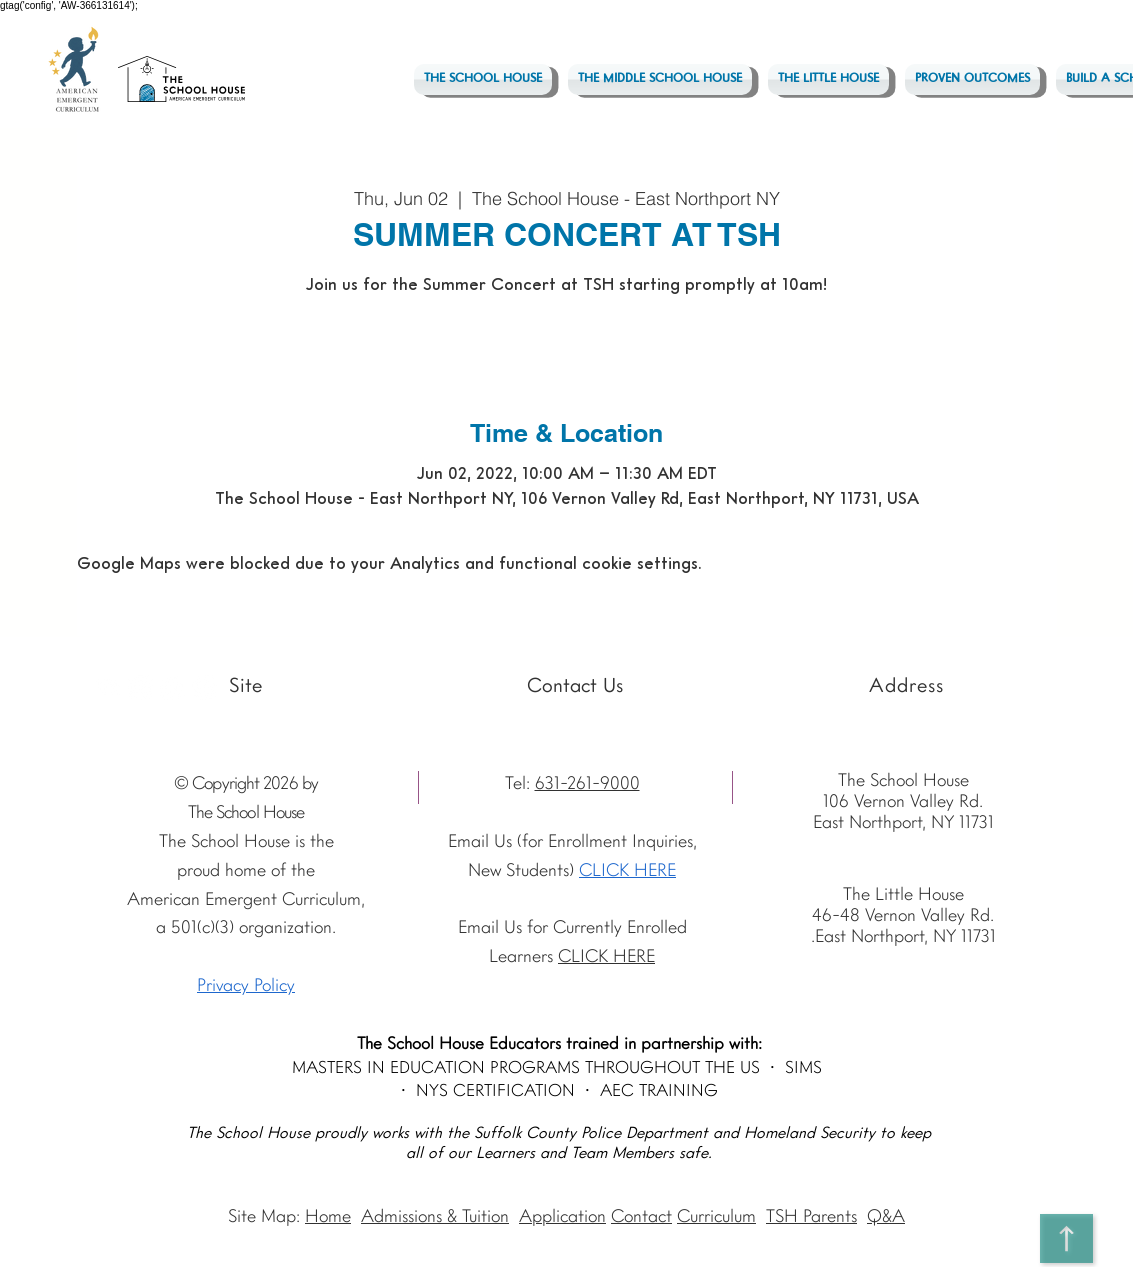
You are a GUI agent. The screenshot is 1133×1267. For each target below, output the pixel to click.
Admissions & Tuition (435, 1217)
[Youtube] (108, 687)
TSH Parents (811, 1217)
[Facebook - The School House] (172, 687)
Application (562, 1217)
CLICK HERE (627, 871)
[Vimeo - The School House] (204, 687)
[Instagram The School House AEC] (140, 687)
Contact (641, 1217)
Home (328, 1217)
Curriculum (716, 1217)
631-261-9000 (587, 784)
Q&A (886, 1217)
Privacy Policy (246, 986)
